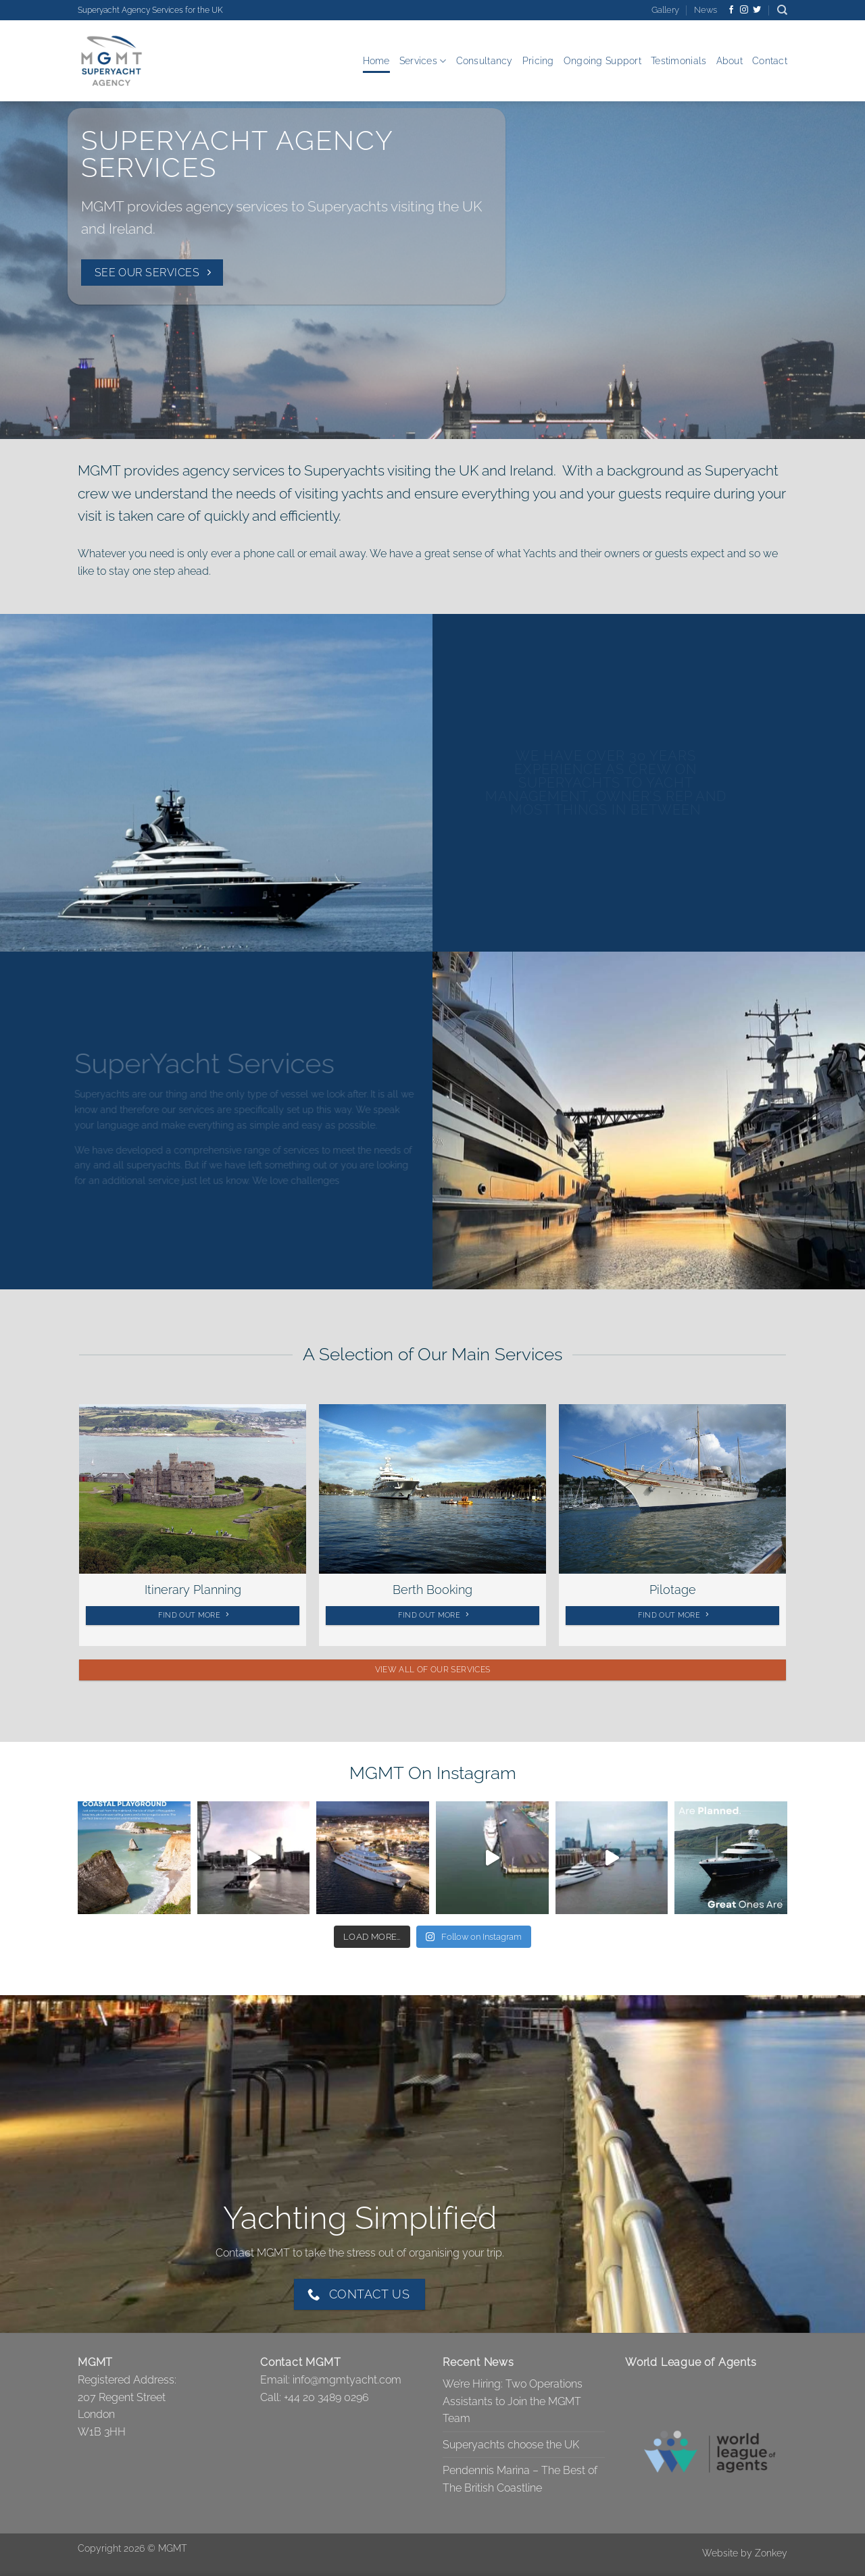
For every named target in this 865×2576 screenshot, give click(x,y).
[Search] (782, 10)
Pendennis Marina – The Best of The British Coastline (520, 2479)
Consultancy (484, 60)
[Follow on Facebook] (731, 10)
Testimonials (678, 60)
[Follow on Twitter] (757, 10)
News (705, 10)
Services (423, 61)
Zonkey (771, 2552)
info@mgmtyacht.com (347, 2379)
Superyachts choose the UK (511, 2444)
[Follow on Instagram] (744, 10)
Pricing (538, 60)
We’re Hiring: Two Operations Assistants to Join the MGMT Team (513, 2401)
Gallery (665, 10)
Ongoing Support (602, 60)
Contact (769, 60)
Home (376, 60)
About (729, 60)
